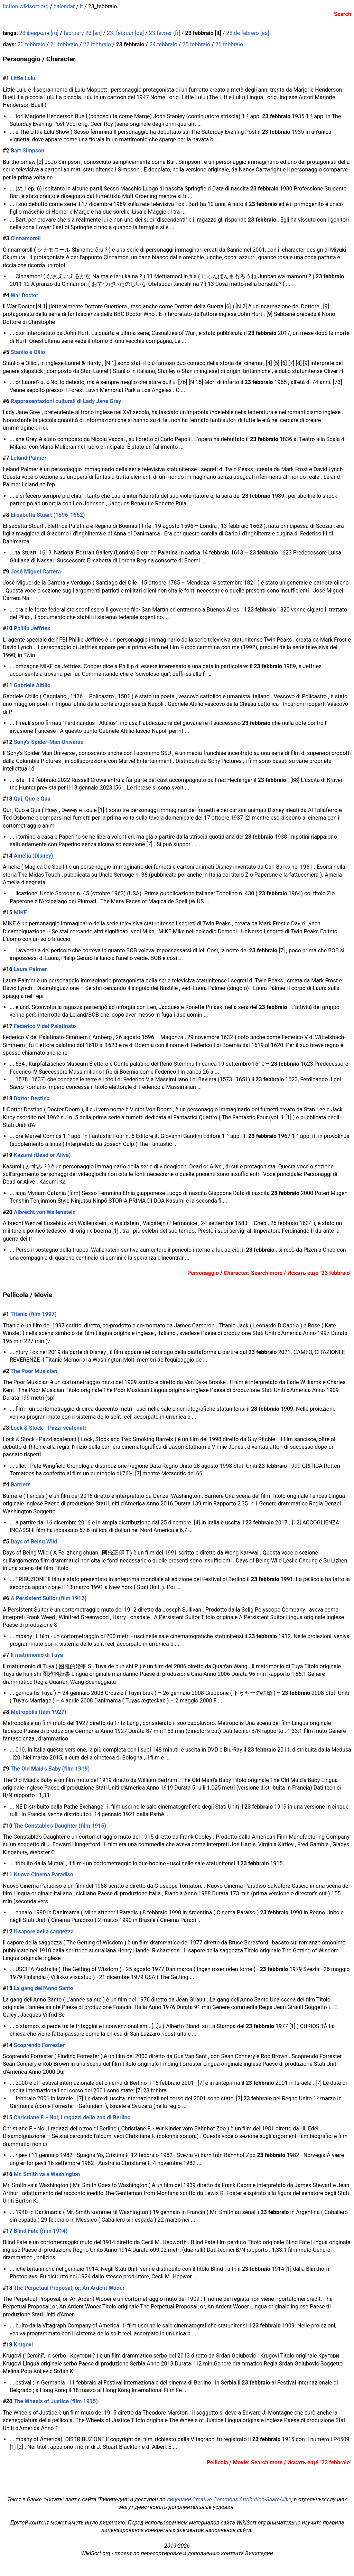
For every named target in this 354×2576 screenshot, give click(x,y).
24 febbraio (163, 44)
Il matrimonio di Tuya (37, 1655)
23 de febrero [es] (247, 33)
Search (342, 14)
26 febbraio (229, 44)
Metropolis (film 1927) (38, 1712)
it (81, 6)
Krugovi (23, 2344)
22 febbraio (97, 44)
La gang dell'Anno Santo (43, 1988)
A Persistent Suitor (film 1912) (48, 1598)
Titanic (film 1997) (33, 1314)
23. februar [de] (125, 33)
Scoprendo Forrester (39, 2045)
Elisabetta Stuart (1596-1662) (48, 515)
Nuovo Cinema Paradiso (43, 1874)
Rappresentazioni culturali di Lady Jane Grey (66, 401)
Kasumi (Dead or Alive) (42, 1155)
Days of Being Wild (34, 1541)
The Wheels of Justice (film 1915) (55, 2401)
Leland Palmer (28, 458)
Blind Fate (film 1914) (41, 2231)
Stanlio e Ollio (28, 352)
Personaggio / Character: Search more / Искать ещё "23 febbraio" (269, 1273)
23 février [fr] (164, 33)
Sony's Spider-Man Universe (49, 742)
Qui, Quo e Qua (32, 798)
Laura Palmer (30, 969)
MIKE (20, 912)
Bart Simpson (28, 150)
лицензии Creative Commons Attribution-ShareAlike (229, 2499)
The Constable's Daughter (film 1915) (59, 1825)
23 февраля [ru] (39, 33)
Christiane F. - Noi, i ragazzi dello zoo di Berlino (72, 2117)
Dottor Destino (32, 1098)
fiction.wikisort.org (26, 6)
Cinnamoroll (26, 238)
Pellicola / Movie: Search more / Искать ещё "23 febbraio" (279, 2462)
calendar (64, 6)
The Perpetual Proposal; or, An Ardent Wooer (68, 2288)
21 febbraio (64, 44)
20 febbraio (31, 44)
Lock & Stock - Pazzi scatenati (48, 1428)
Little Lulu (23, 78)
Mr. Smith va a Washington (47, 2174)
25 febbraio (196, 44)
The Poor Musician (33, 1371)
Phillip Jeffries (32, 628)
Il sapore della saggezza (44, 1931)
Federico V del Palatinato (45, 1026)
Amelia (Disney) (33, 855)
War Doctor (24, 295)
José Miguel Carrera (36, 571)
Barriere (21, 1484)
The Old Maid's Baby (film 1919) (50, 1768)
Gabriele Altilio (32, 685)
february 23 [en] (83, 33)
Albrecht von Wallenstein (45, 1212)
